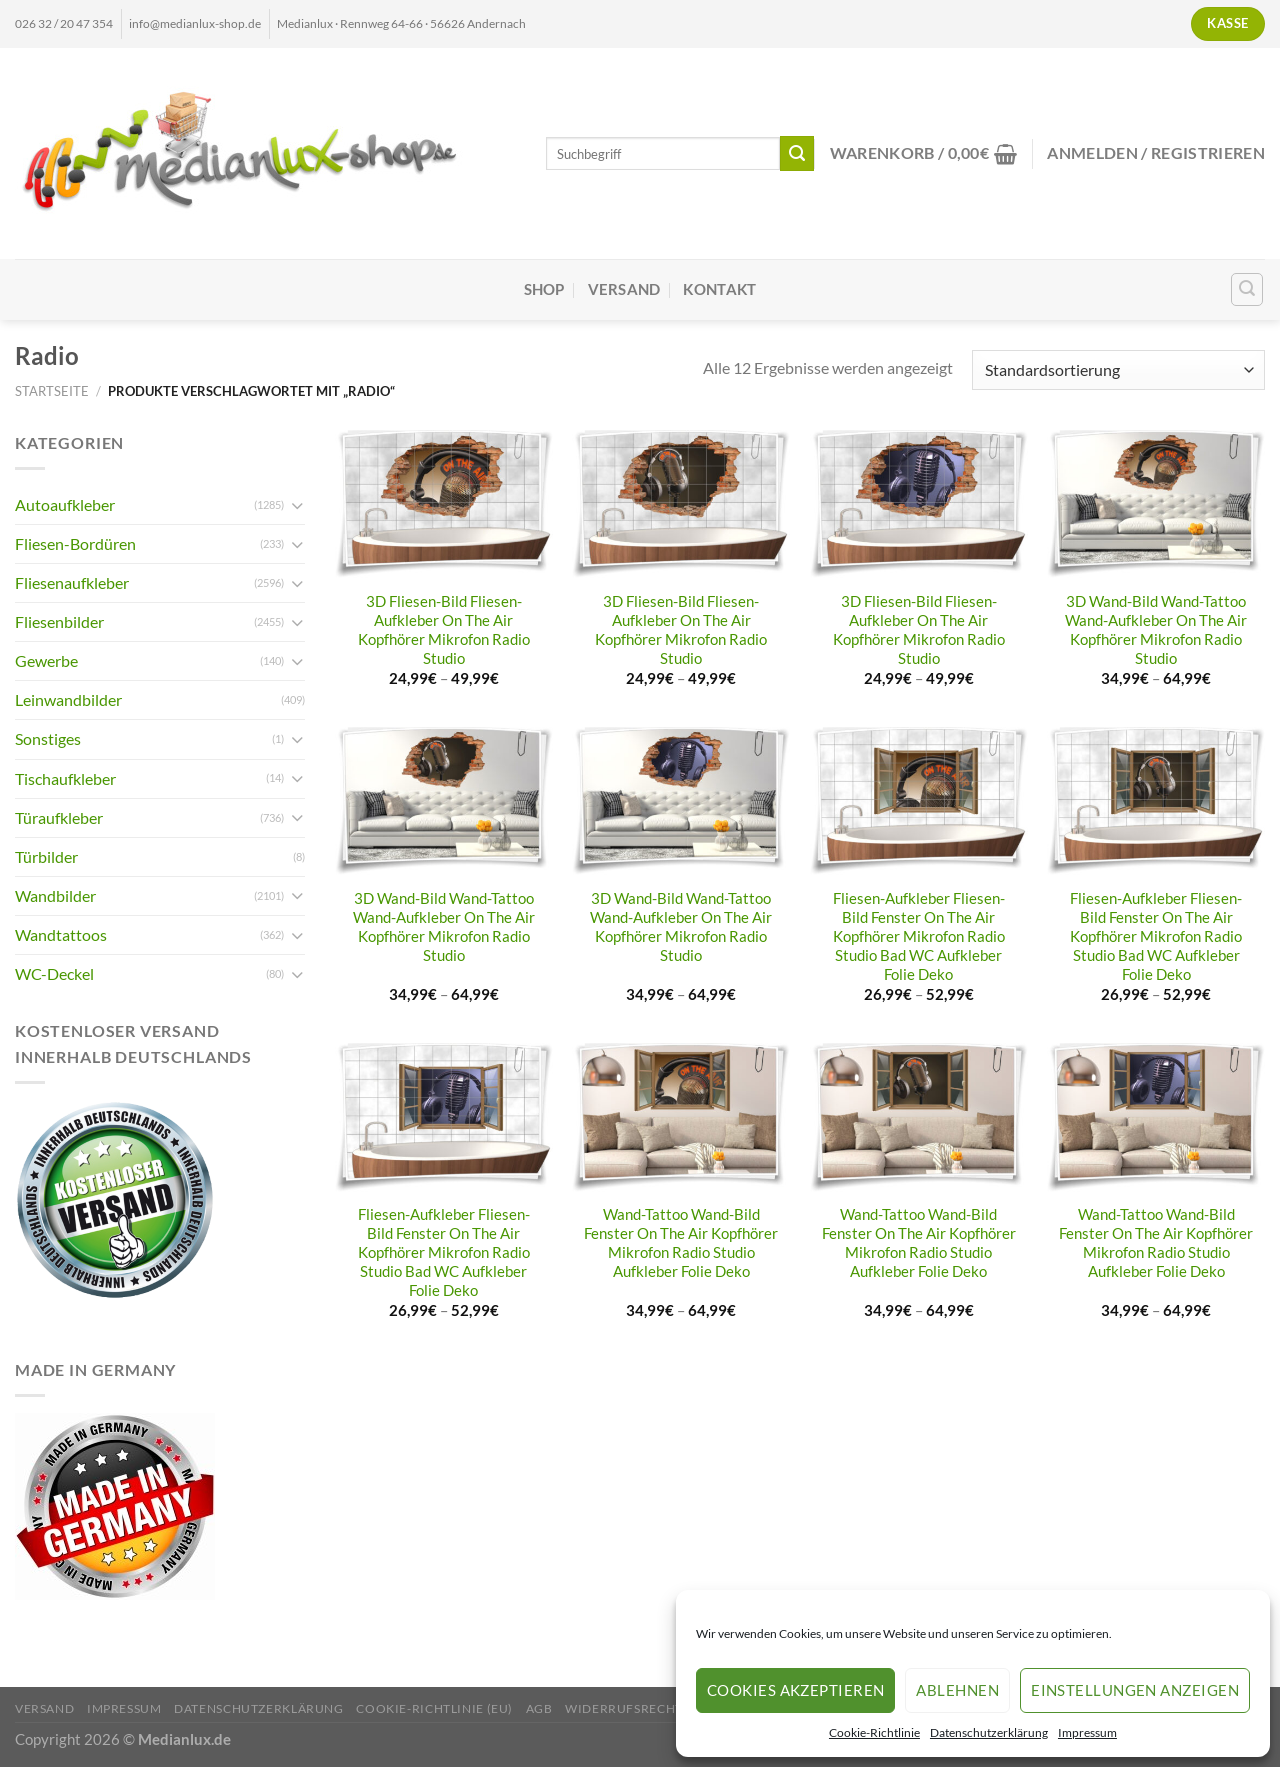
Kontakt (719, 289)
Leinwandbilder (68, 699)
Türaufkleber (59, 817)
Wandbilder (55, 895)
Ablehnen (957, 1690)
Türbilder (46, 856)
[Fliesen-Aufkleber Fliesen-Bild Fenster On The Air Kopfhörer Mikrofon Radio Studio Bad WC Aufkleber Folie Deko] (919, 801)
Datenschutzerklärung (989, 1732)
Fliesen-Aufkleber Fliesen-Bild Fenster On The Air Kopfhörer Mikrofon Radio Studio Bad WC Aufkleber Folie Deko (919, 936)
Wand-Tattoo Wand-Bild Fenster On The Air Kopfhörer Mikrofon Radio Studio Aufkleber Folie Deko (681, 1243)
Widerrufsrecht (624, 1708)
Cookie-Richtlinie (874, 1732)
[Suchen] (1247, 289)
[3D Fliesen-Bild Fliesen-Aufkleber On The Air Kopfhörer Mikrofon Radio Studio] (444, 504)
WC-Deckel (54, 973)
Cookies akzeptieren (796, 1690)
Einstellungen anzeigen (1135, 1690)
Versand (624, 289)
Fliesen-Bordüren (75, 543)
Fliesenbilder (59, 621)
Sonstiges (48, 738)
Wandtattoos (61, 934)
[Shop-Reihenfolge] (1118, 370)
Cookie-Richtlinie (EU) (434, 1708)
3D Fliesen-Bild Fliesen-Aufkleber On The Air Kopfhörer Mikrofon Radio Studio (444, 630)
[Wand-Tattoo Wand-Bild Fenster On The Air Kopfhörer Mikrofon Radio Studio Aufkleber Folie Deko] (681, 1117)
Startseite (52, 391)
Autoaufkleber (65, 504)
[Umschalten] (297, 505)
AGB (539, 1708)
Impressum (1087, 1732)
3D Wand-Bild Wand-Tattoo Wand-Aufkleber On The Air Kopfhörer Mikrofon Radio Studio (1156, 630)
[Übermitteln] (797, 153)
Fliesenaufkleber (72, 582)
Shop (544, 289)
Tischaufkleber (65, 778)
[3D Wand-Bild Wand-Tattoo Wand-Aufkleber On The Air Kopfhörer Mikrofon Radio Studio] (1156, 504)
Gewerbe (46, 660)
